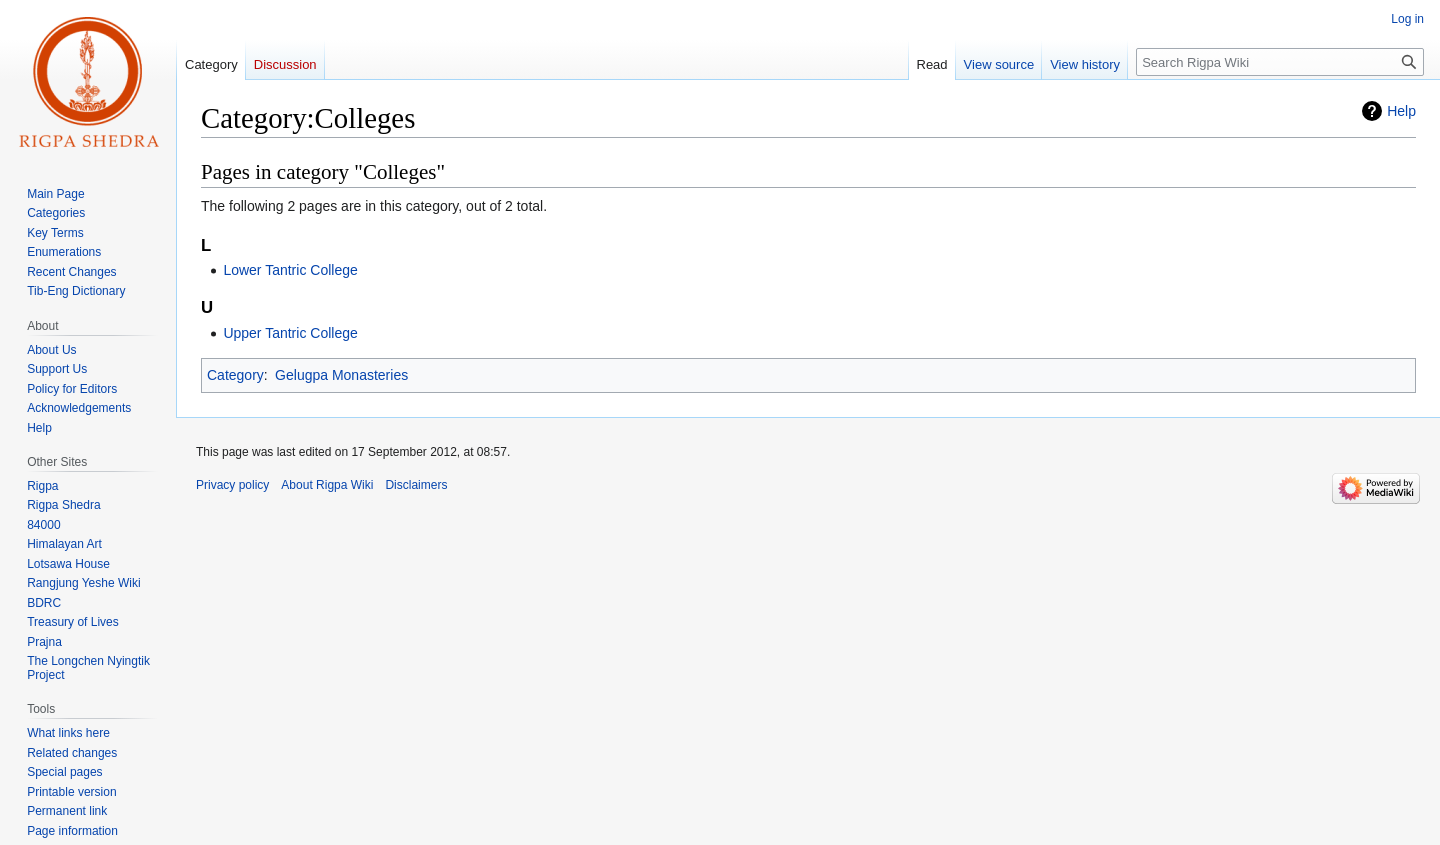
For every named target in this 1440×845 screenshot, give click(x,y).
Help (1401, 111)
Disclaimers (416, 485)
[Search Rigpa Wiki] (1280, 62)
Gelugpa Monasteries (341, 375)
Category (235, 375)
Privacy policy (232, 485)
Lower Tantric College (290, 270)
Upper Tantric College (290, 333)
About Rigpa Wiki (327, 485)
